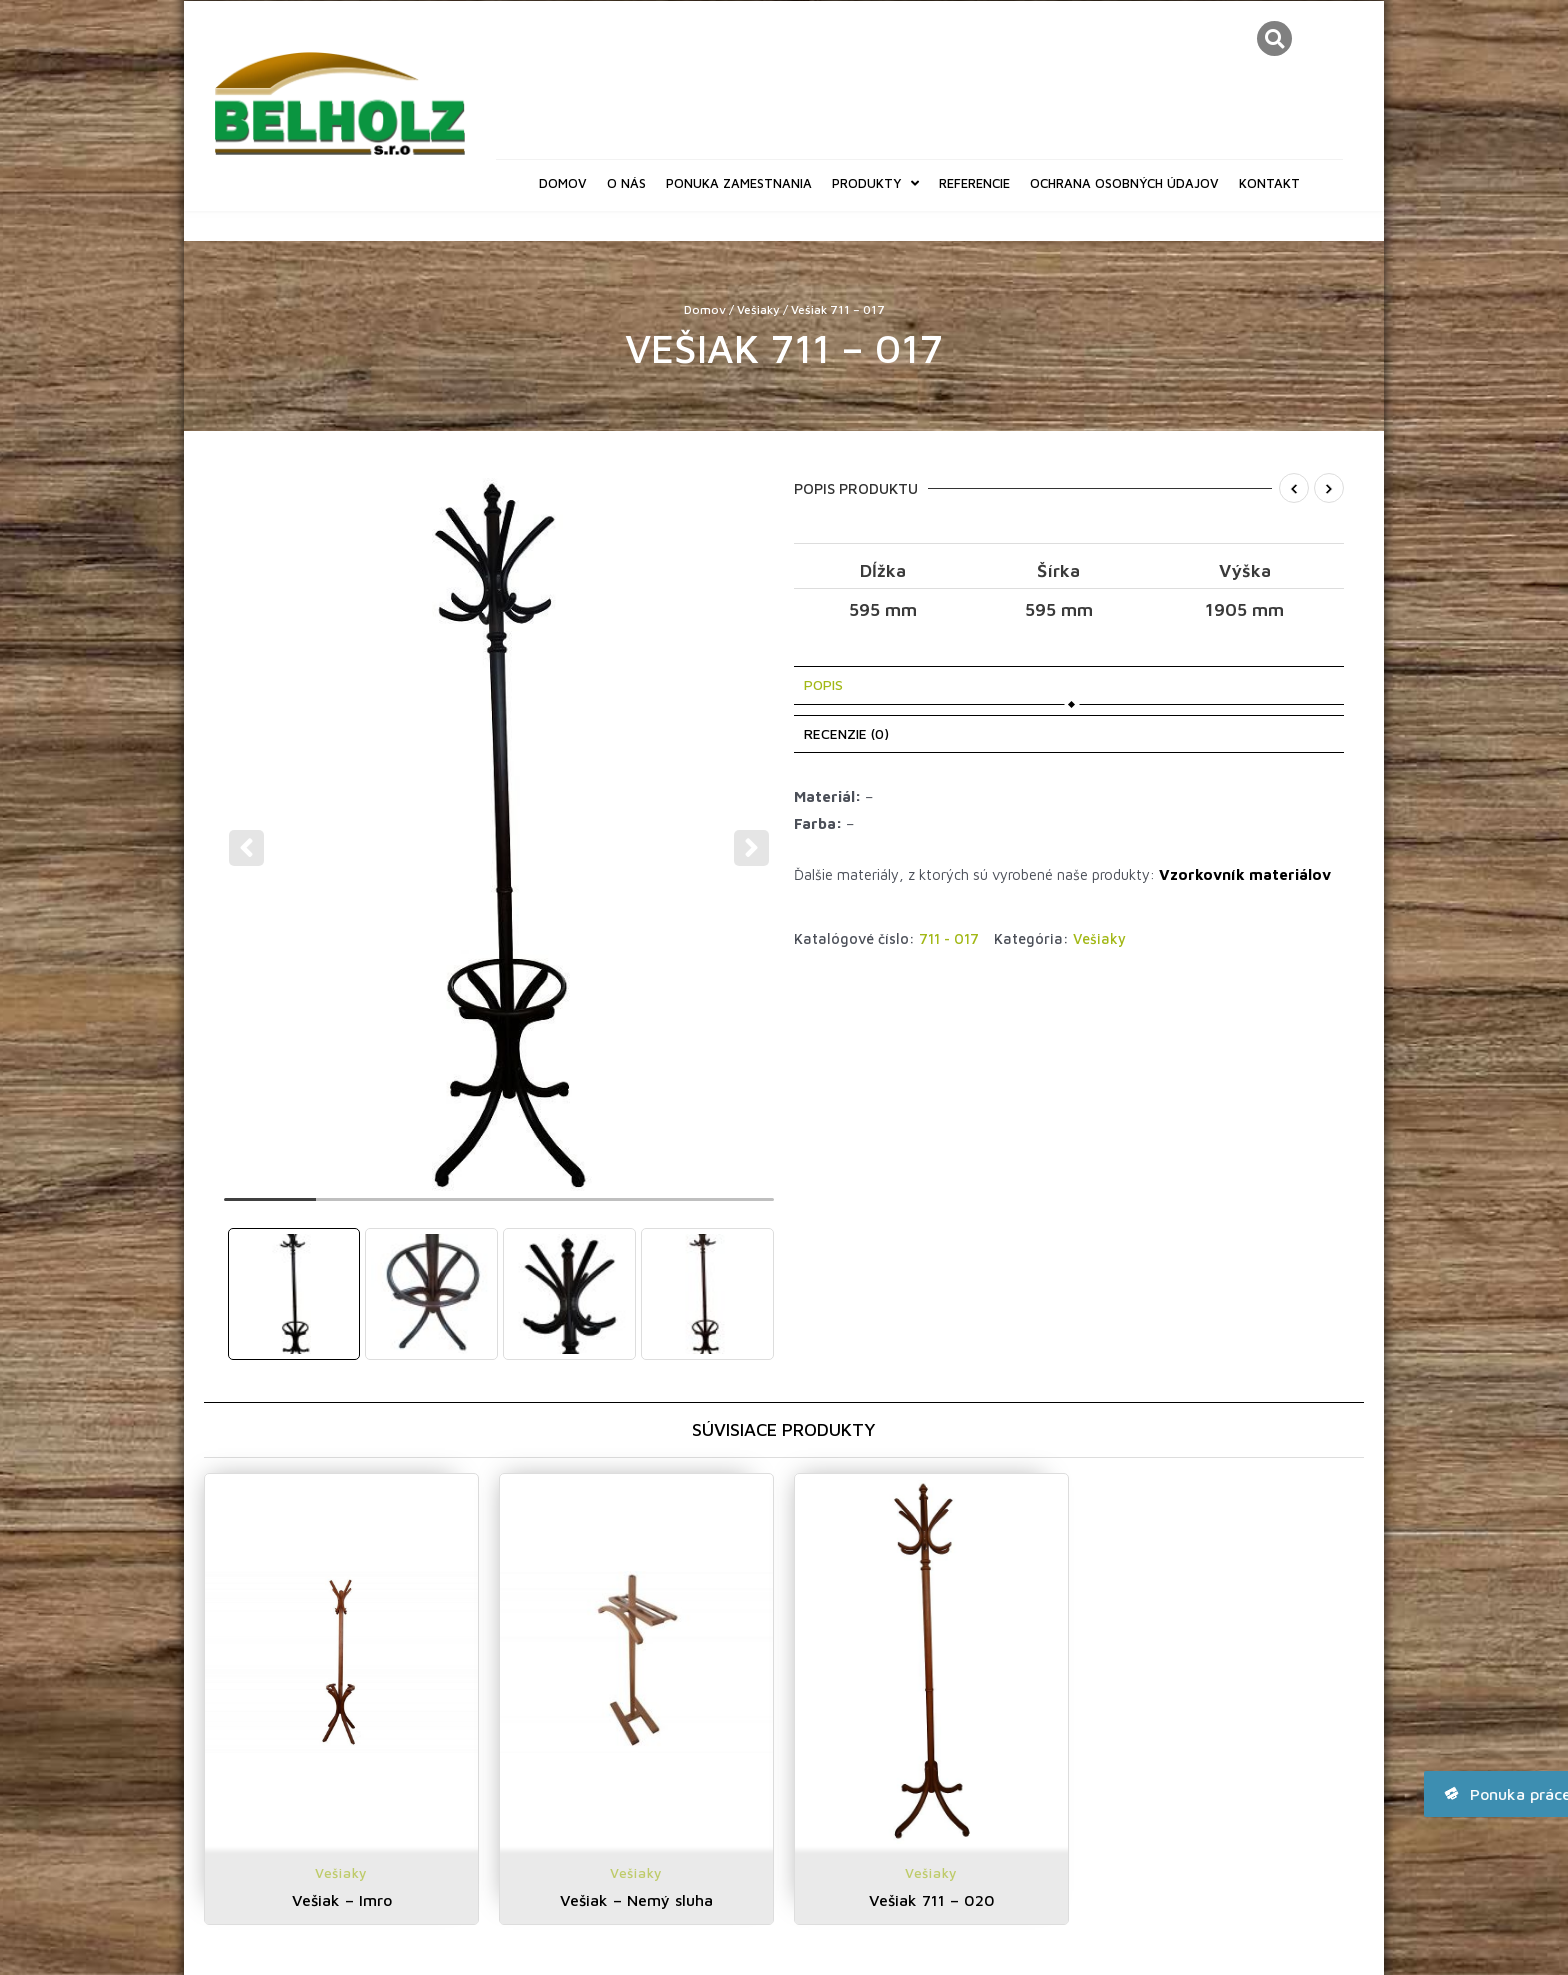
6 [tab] (728, 1208)
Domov (563, 183)
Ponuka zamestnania (739, 183)
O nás (626, 183)
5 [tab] (637, 1208)
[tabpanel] (501, 834)
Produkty (875, 183)
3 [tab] (453, 1208)
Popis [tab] (823, 684)
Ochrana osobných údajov (1124, 183)
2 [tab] (362, 1208)
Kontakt (1269, 183)
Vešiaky (758, 309)
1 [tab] (270, 1208)
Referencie (974, 183)
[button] (1274, 38)
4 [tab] (545, 1208)
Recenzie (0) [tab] (846, 733)
